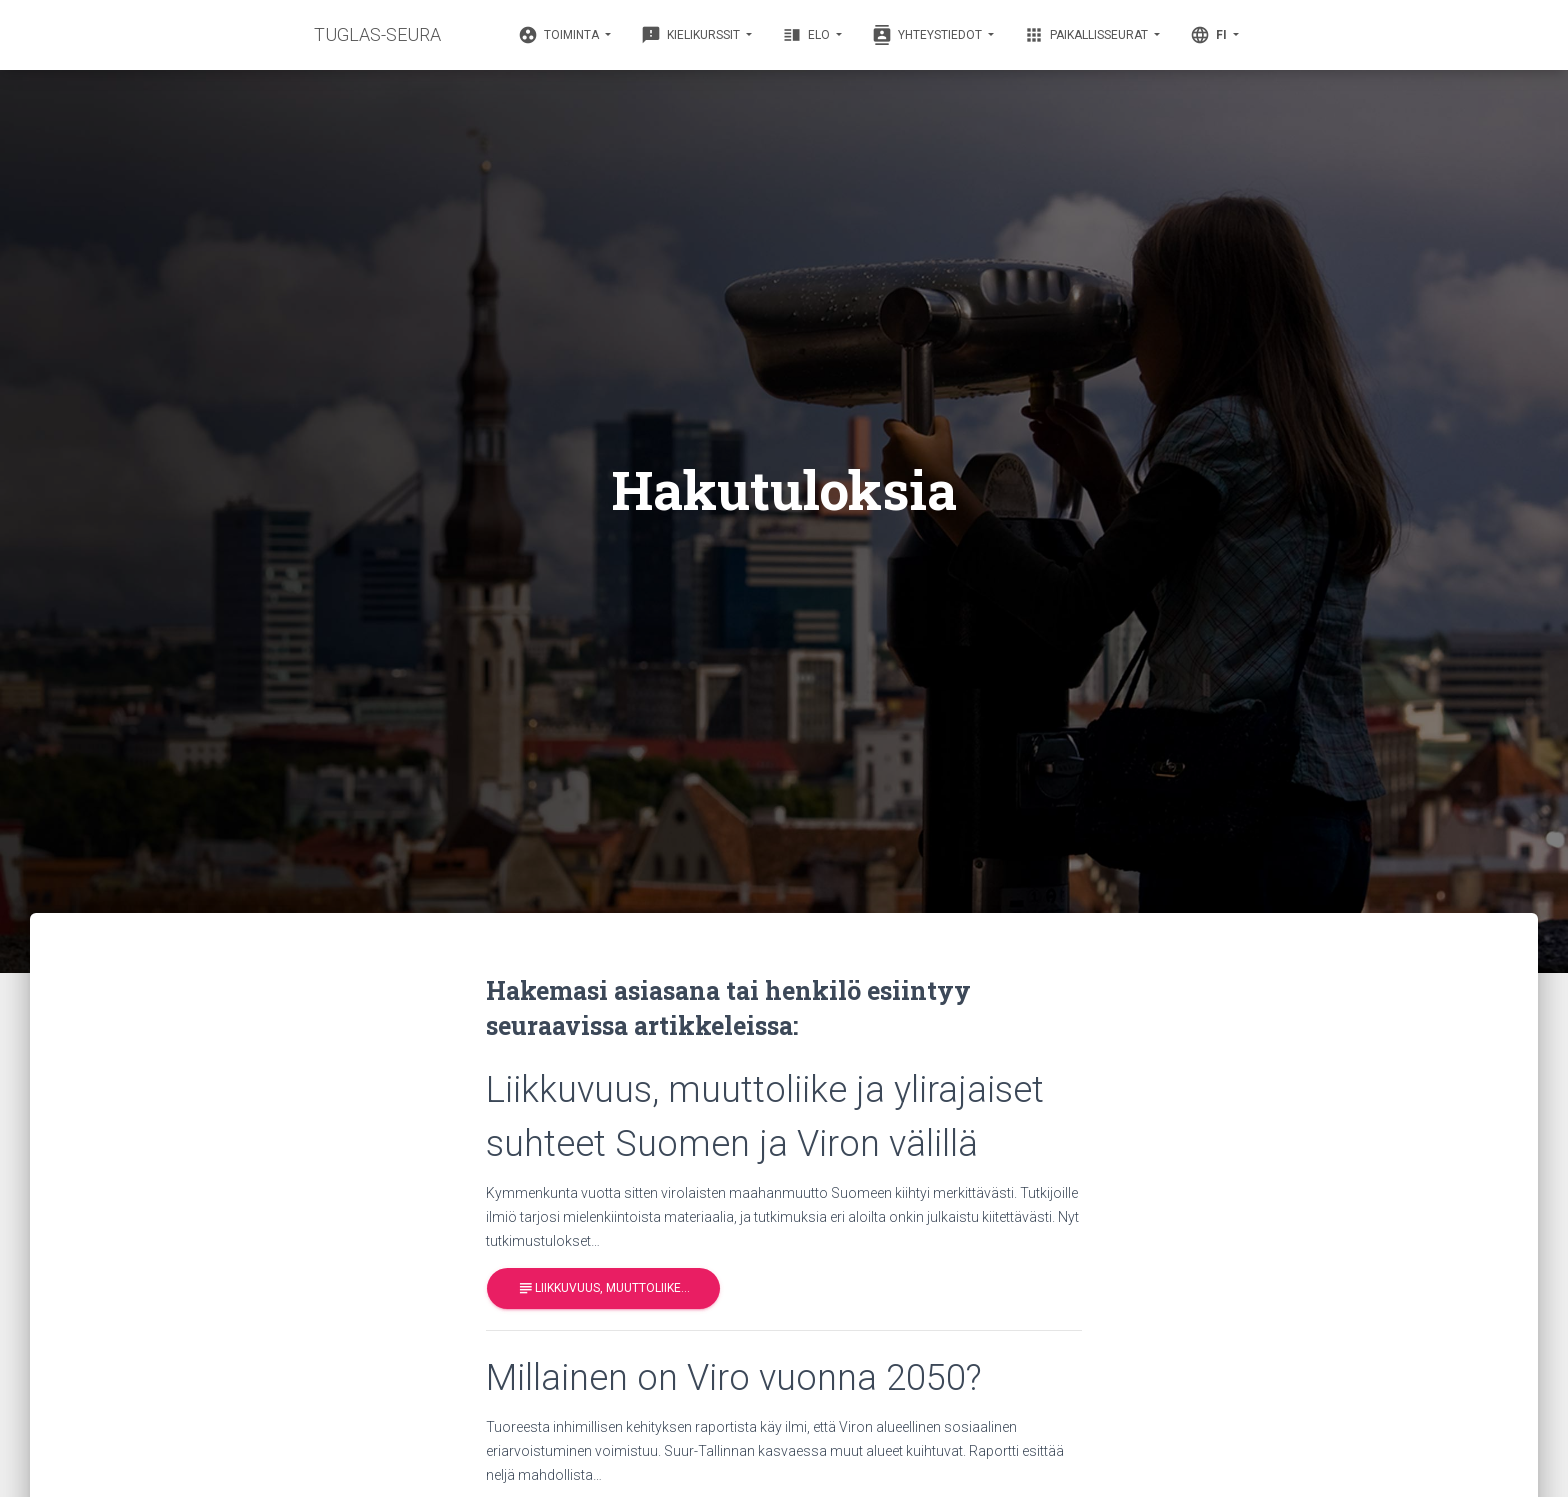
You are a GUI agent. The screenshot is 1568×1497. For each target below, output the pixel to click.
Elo (807, 35)
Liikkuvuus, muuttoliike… (603, 1288)
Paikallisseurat (1087, 35)
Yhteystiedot (928, 35)
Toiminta (560, 35)
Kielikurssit (692, 35)
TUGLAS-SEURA (377, 34)
